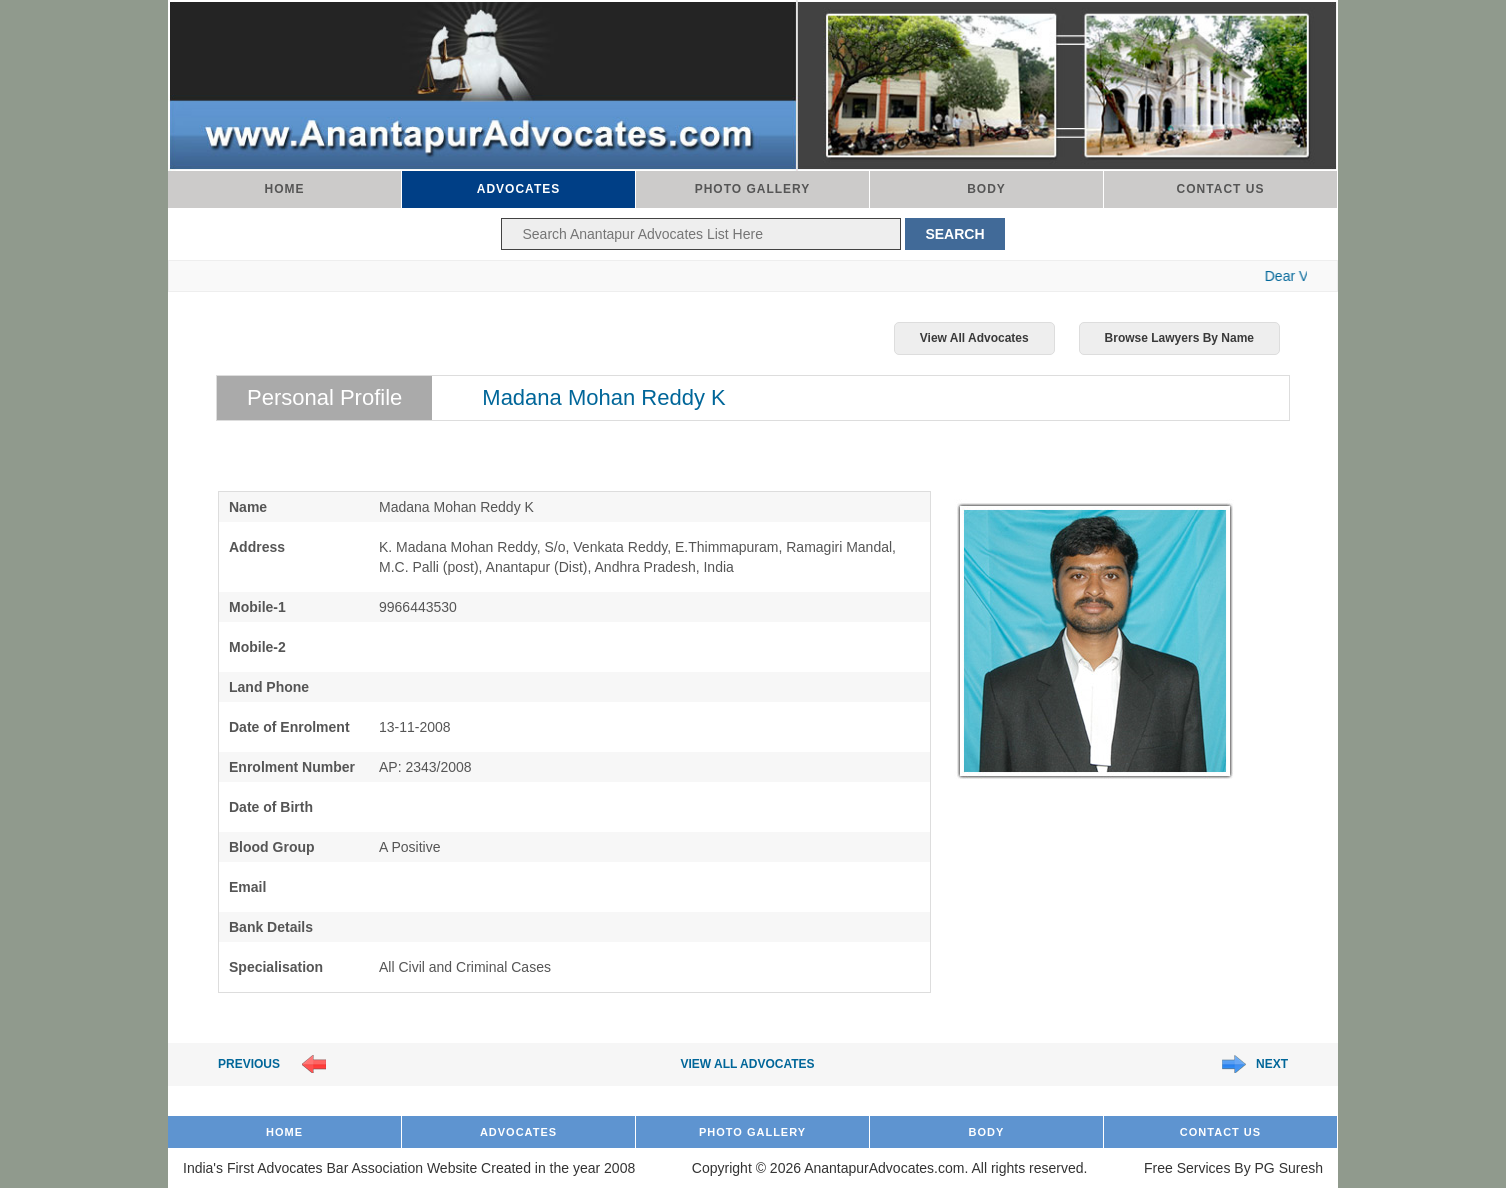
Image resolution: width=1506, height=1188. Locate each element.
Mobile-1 (257, 607)
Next (1272, 1064)
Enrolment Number (292, 767)
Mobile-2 (257, 647)
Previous (249, 1064)
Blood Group (272, 847)
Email (247, 887)
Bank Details (271, 927)
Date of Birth (271, 807)
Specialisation (276, 967)
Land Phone (269, 687)
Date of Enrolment (289, 727)
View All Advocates (974, 338)
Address (257, 547)
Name (248, 507)
